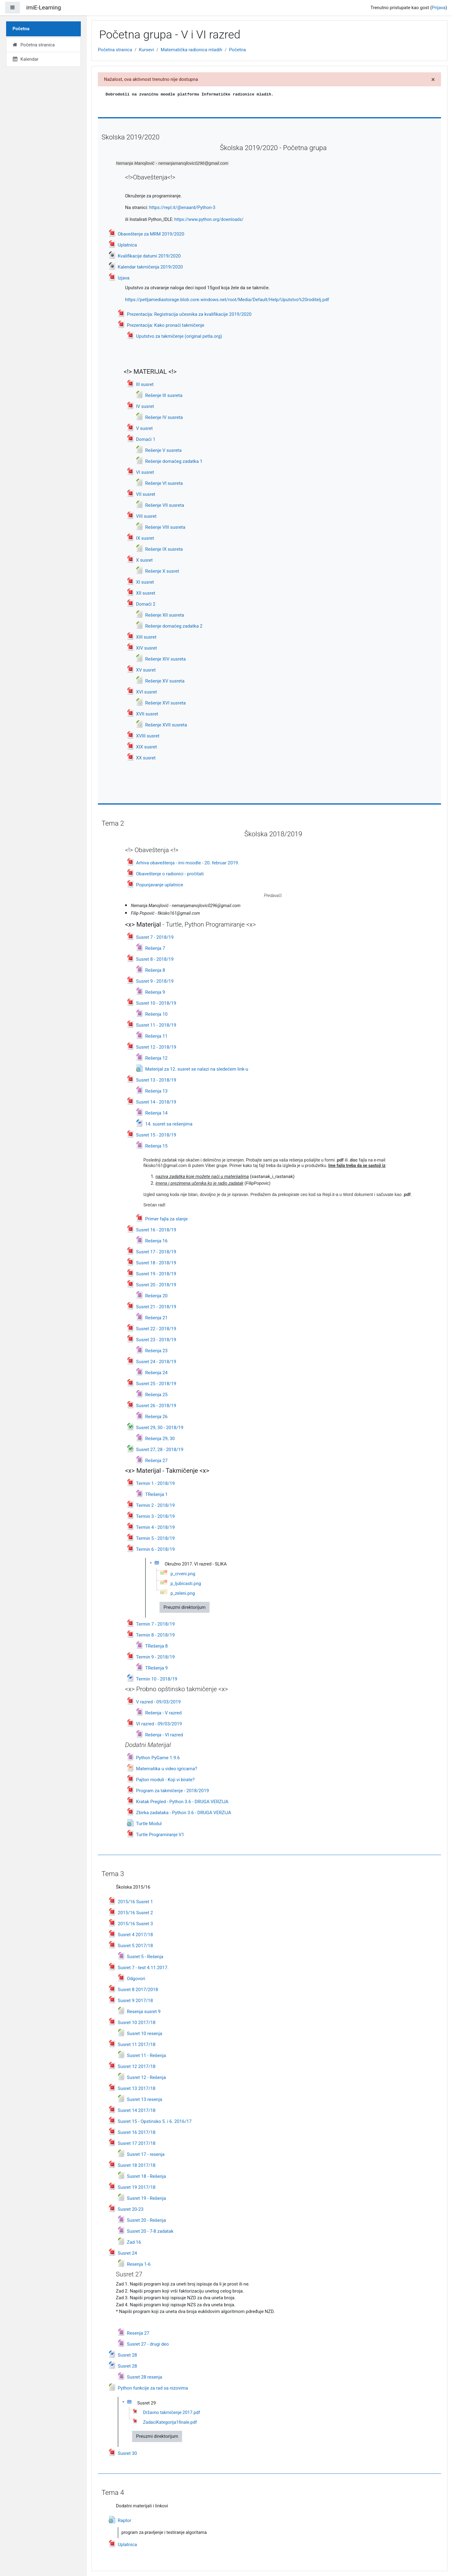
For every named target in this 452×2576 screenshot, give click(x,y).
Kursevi (146, 49)
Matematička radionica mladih (191, 49)
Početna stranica (115, 49)
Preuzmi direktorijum (184, 1607)
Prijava (439, 7)
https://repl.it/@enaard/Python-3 (182, 207)
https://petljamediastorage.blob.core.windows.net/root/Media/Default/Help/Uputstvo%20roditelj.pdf (227, 299)
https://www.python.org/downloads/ (209, 219)
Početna (237, 49)
